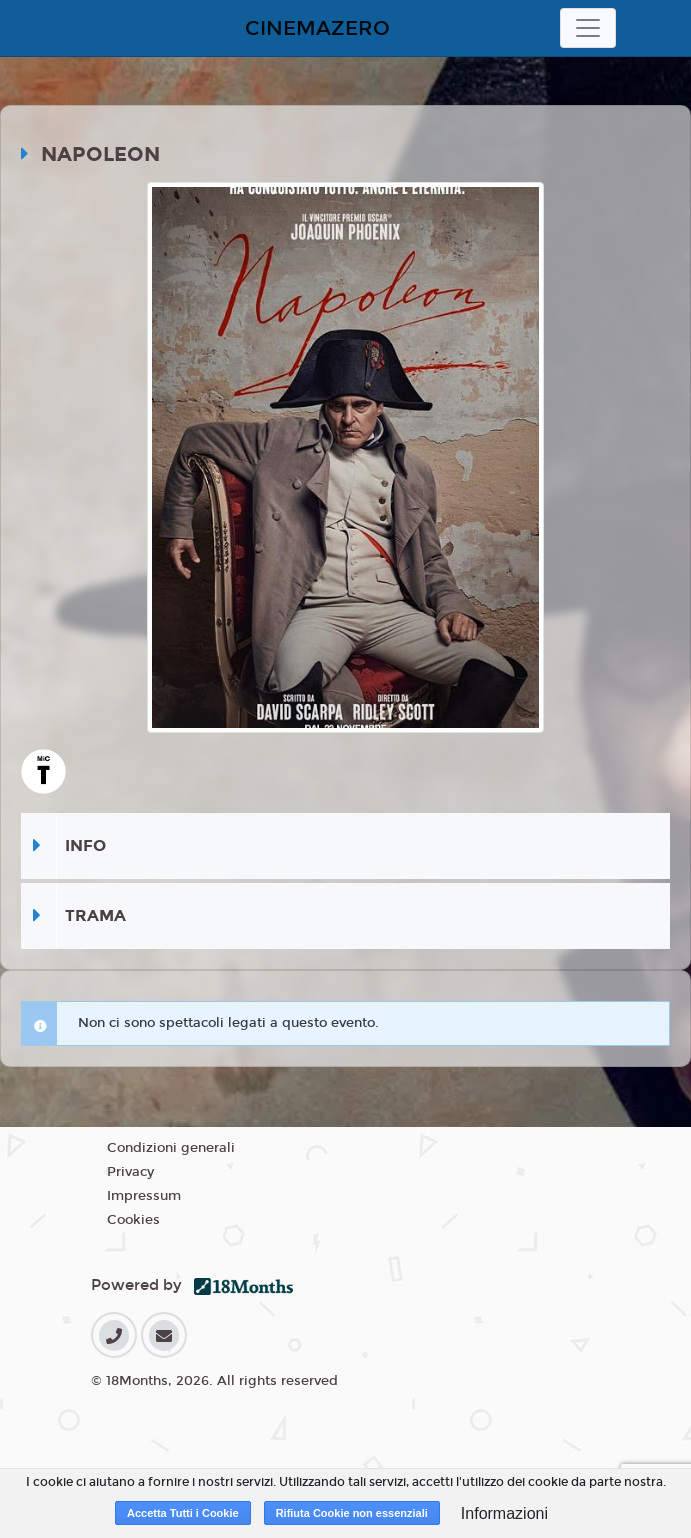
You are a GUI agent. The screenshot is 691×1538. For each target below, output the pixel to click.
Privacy (130, 1172)
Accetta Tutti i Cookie (183, 1513)
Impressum (144, 1196)
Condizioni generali (171, 1148)
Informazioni (504, 1513)
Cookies (133, 1220)
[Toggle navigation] (588, 28)
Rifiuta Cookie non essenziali (352, 1513)
